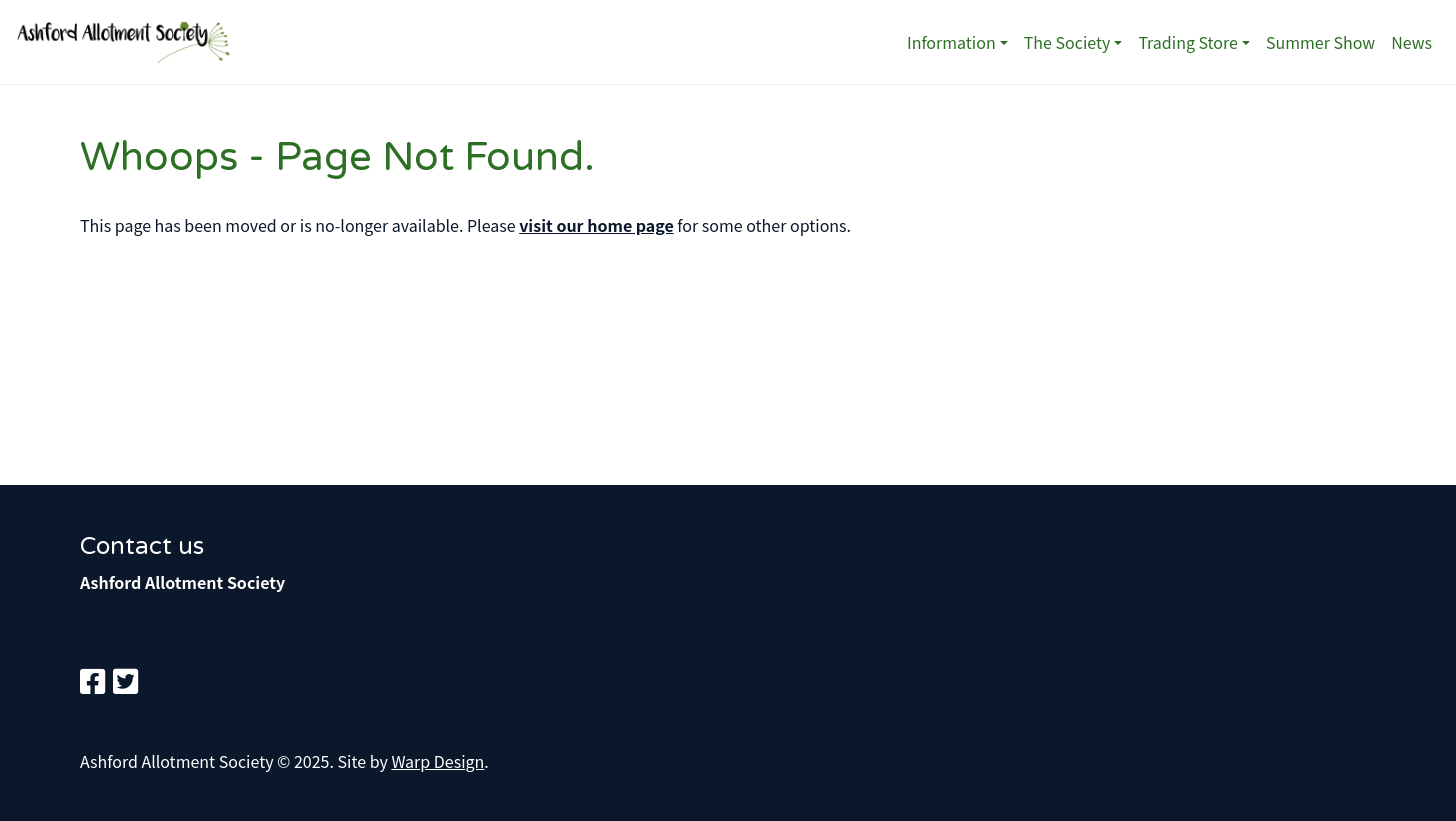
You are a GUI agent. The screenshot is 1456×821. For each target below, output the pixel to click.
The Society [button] (1067, 42)
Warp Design (437, 761)
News (1411, 42)
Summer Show (1320, 42)
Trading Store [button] (1188, 42)
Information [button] (951, 42)
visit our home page (596, 225)
